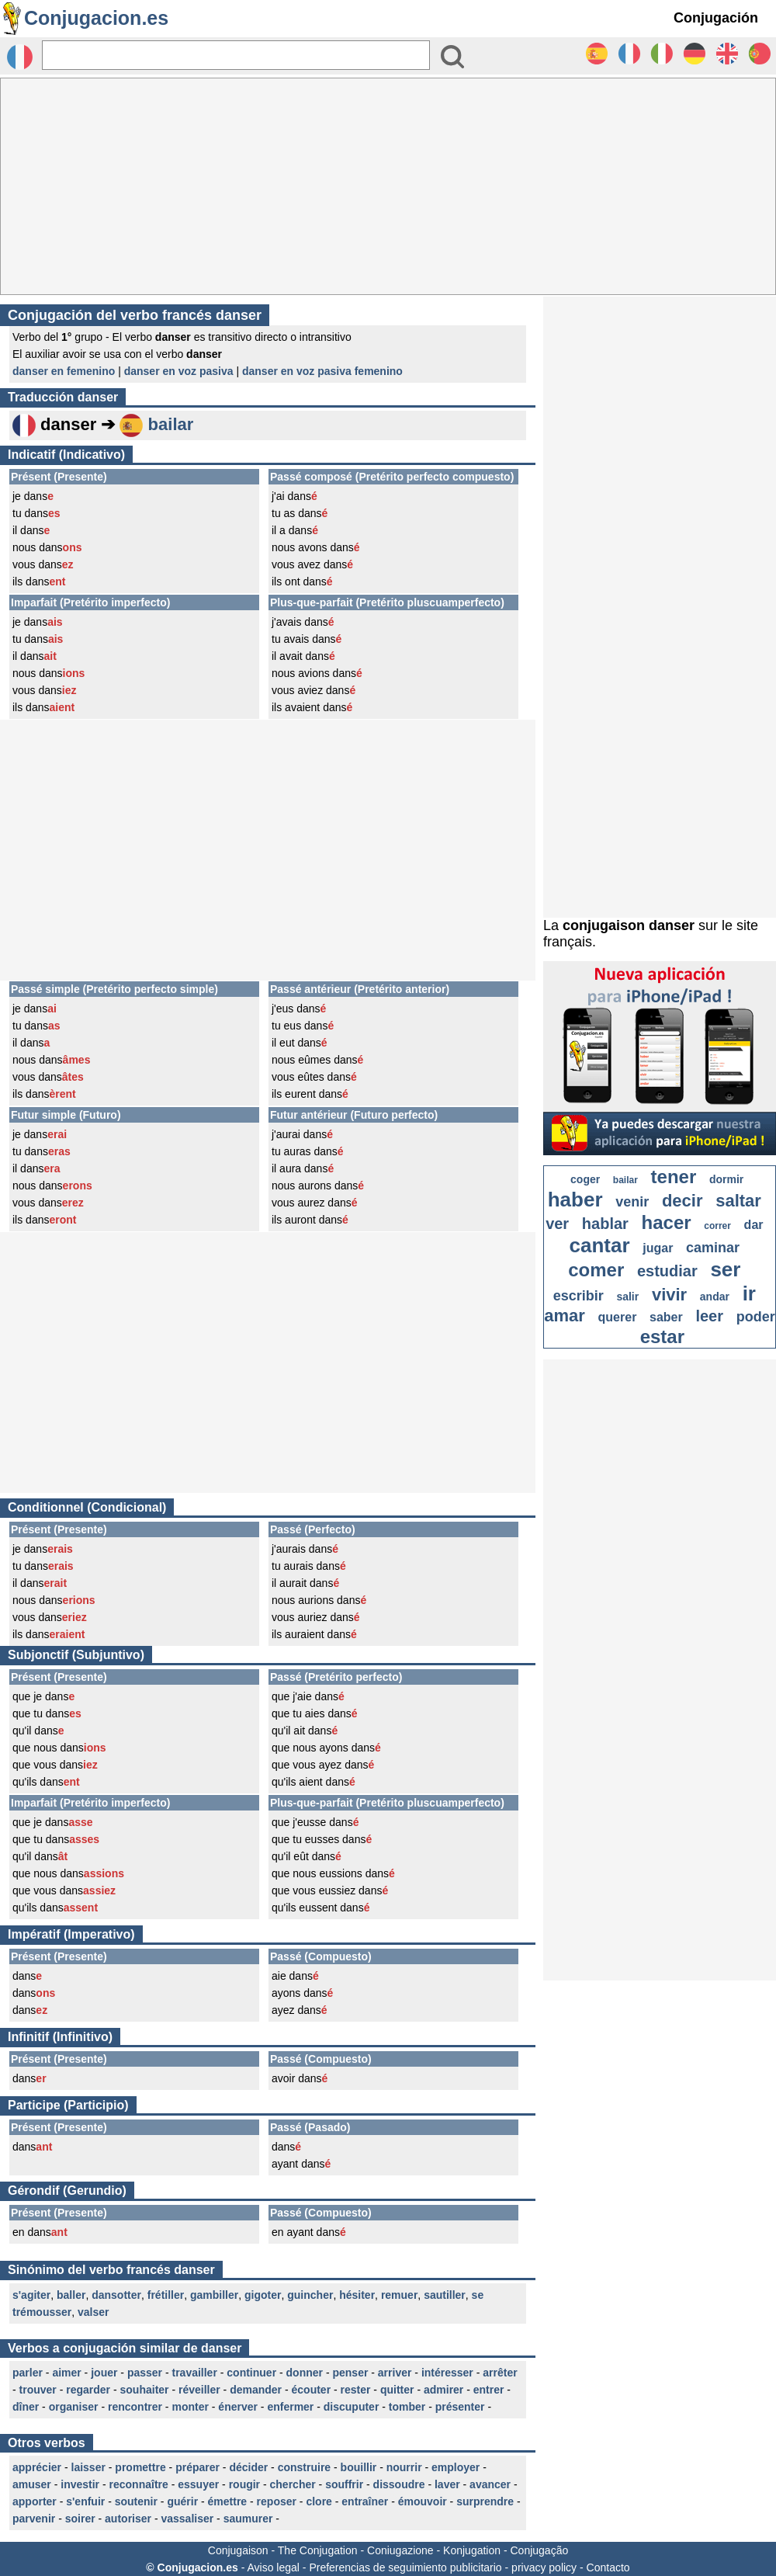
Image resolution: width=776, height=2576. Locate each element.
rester (356, 2389)
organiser (74, 2407)
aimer (66, 2372)
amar (564, 1315)
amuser (31, 2484)
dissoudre (399, 2484)
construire (304, 2467)
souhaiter (144, 2389)
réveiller (199, 2389)
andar (714, 1296)
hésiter (357, 2295)
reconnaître (138, 2484)
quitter (397, 2389)
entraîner (364, 2501)
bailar (171, 424)
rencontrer (135, 2407)
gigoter (262, 2295)
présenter (460, 2407)
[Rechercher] (236, 55)
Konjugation (472, 2550)
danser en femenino (63, 371)
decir (682, 1200)
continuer (251, 2372)
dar (754, 1224)
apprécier (36, 2467)
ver (557, 1223)
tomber (407, 2407)
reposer (276, 2501)
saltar (738, 1200)
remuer (399, 2295)
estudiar (667, 1270)
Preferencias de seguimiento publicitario (405, 2567)
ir (749, 1293)
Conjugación (716, 18)
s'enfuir (85, 2501)
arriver (395, 2372)
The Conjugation (318, 2550)
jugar (658, 1248)
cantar (600, 1245)
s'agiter (31, 2295)
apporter (34, 2501)
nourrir (404, 2467)
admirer (443, 2389)
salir (627, 1296)
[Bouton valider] (452, 56)
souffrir (344, 2484)
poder (755, 1316)
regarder (88, 2389)
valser (93, 2312)
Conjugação (540, 2550)
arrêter (500, 2372)
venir (632, 1202)
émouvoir (422, 2501)
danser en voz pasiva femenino (322, 371)
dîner (25, 2407)
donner (304, 2372)
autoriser (128, 2518)
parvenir (33, 2518)
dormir (726, 1179)
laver (447, 2484)
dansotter (116, 2295)
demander (256, 2389)
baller (71, 2295)
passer (144, 2372)
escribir (578, 1296)
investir (80, 2484)
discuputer (351, 2407)
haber (575, 1199)
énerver (238, 2407)
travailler (194, 2372)
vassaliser (187, 2518)
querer (617, 1317)
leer (709, 1315)
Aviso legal (273, 2567)
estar (662, 1336)
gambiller (214, 2295)
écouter (311, 2389)
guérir (182, 2501)
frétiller (165, 2295)
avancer (490, 2484)
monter (189, 2407)
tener (674, 1176)
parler (27, 2372)
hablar (605, 1223)
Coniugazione (400, 2550)
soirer (80, 2518)
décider (248, 2467)
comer (596, 1269)
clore (318, 2501)
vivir (669, 1294)
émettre (228, 2501)
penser (350, 2372)
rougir (244, 2484)
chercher (293, 2484)
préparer (197, 2467)
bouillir (359, 2467)
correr (717, 1225)
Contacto (608, 2567)
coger (585, 1179)
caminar (713, 1247)
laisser (88, 2467)
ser (725, 1269)
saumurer (248, 2518)
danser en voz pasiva (179, 371)
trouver (38, 2389)
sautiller (445, 2295)
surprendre (485, 2501)
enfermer (290, 2407)
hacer (666, 1222)
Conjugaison (238, 2550)
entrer (488, 2389)
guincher (310, 2295)
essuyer (198, 2484)
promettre (140, 2467)
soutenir (136, 2501)
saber (666, 1317)
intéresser (447, 2372)
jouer (104, 2372)
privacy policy (544, 2567)
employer (455, 2467)
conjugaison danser (629, 925)
